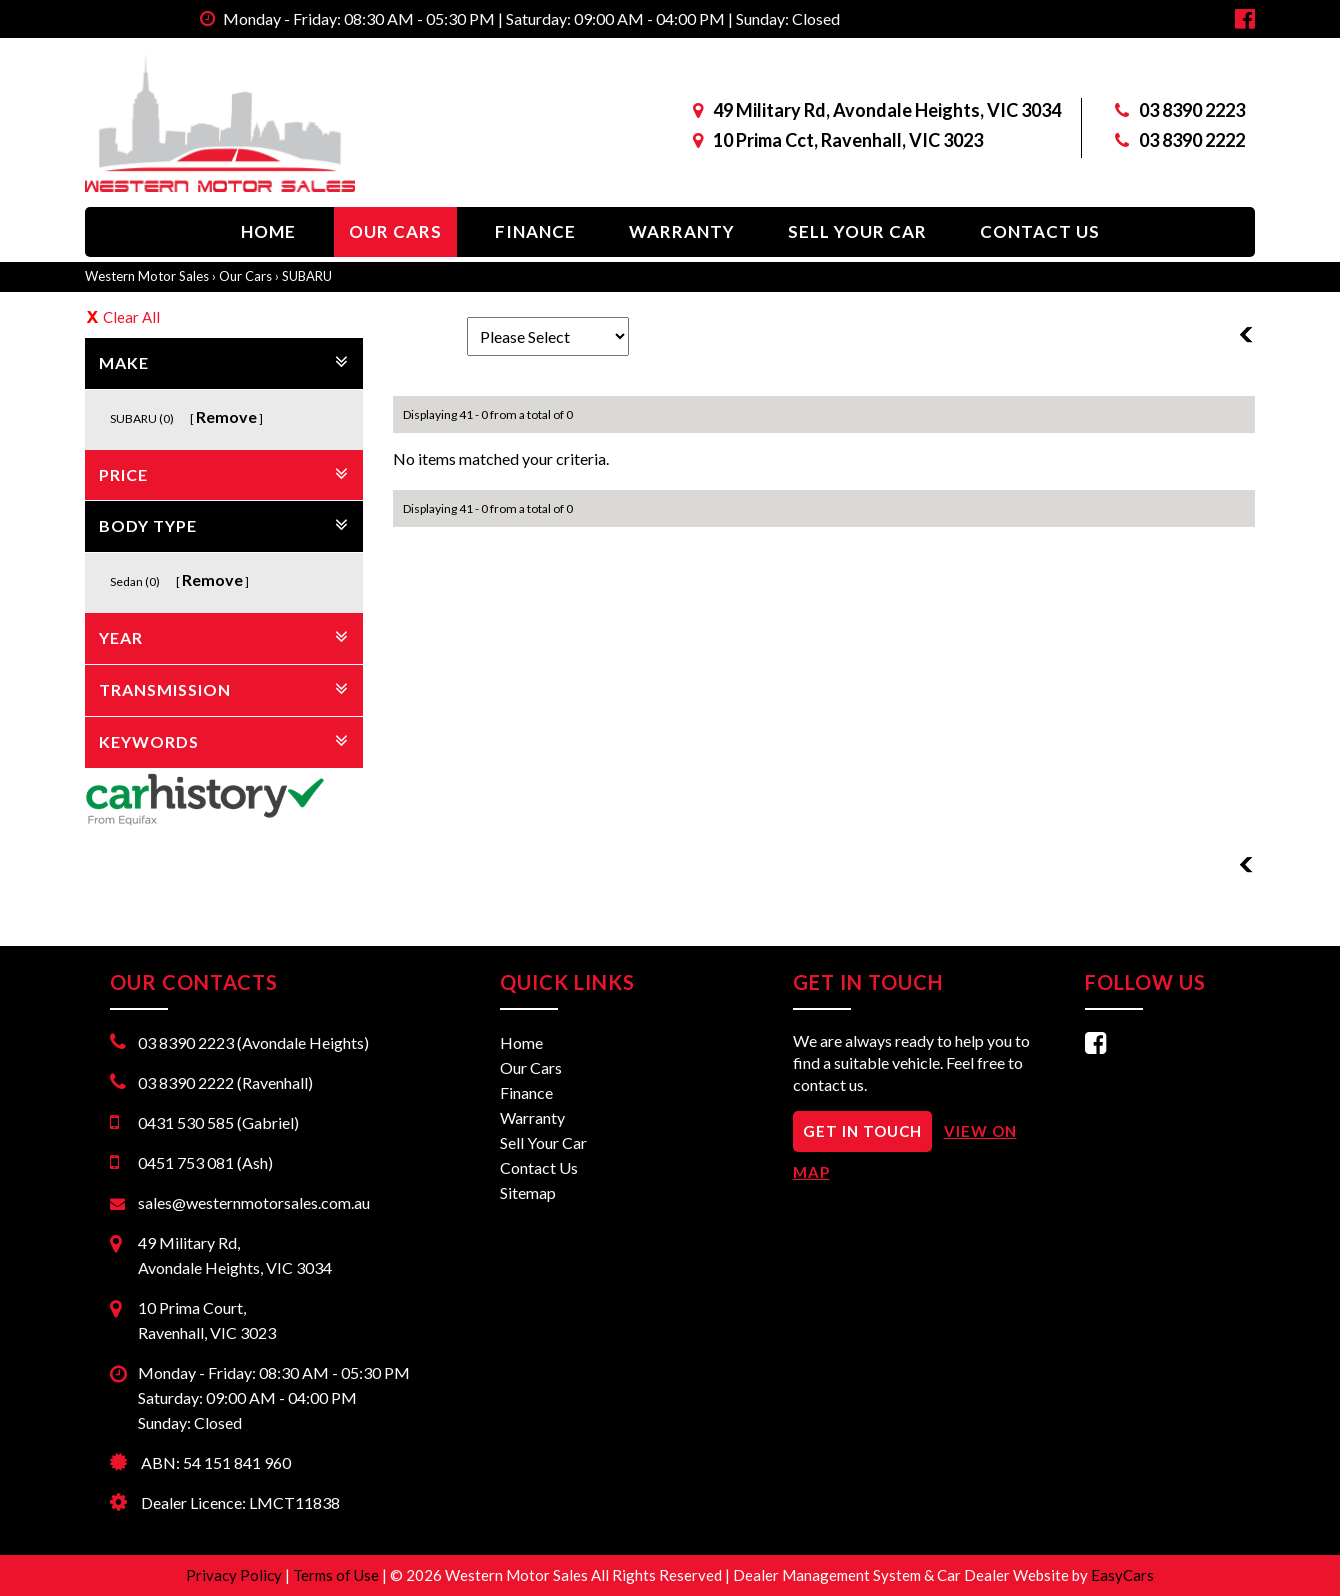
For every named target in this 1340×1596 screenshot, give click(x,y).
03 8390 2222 (1192, 140)
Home (268, 231)
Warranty (682, 231)
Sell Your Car (857, 231)
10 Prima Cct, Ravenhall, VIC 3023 (848, 140)
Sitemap (528, 1192)
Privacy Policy (235, 1575)
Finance (535, 231)
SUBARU (307, 276)
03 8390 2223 (1192, 110)
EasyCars (1122, 1575)
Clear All (131, 317)
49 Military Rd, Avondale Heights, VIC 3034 (887, 110)
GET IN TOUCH (862, 1131)
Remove (226, 416)
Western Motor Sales (147, 276)
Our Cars (395, 231)
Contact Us (1040, 231)
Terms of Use (337, 1575)
